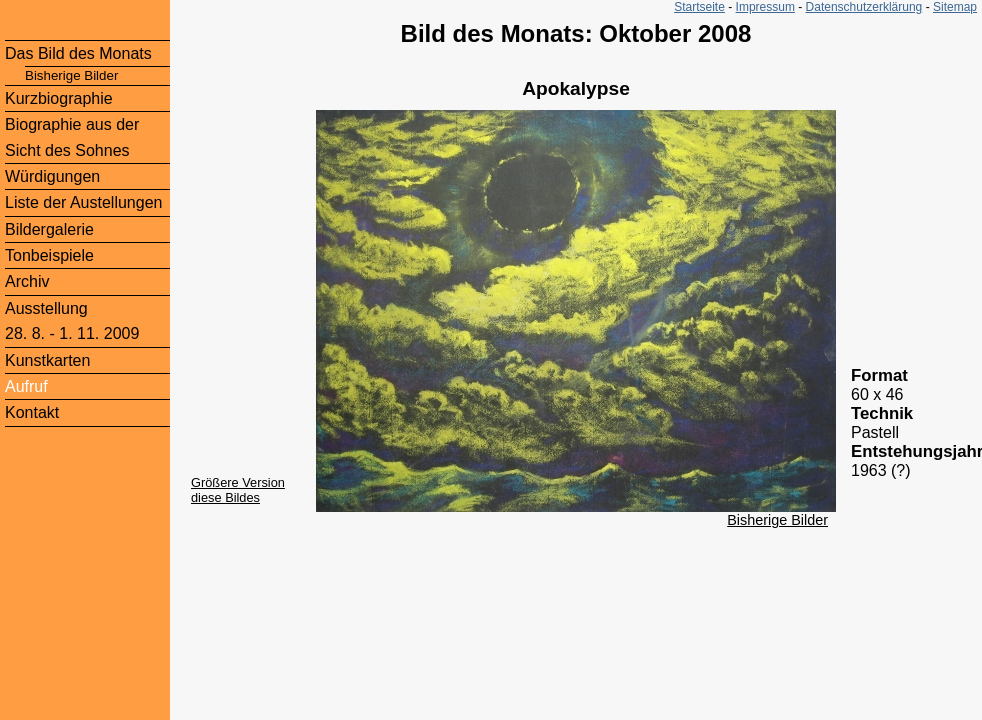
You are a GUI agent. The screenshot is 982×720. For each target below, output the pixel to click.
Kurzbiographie (59, 98)
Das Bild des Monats (78, 53)
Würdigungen (52, 176)
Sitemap (955, 7)
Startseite (699, 7)
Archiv (27, 281)
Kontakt (32, 412)
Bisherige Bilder (777, 520)
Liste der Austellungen (83, 202)
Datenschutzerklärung (864, 7)
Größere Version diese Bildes (238, 490)
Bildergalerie (49, 229)
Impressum (765, 7)
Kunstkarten (47, 360)
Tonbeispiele (49, 255)
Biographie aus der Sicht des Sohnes (72, 137)
